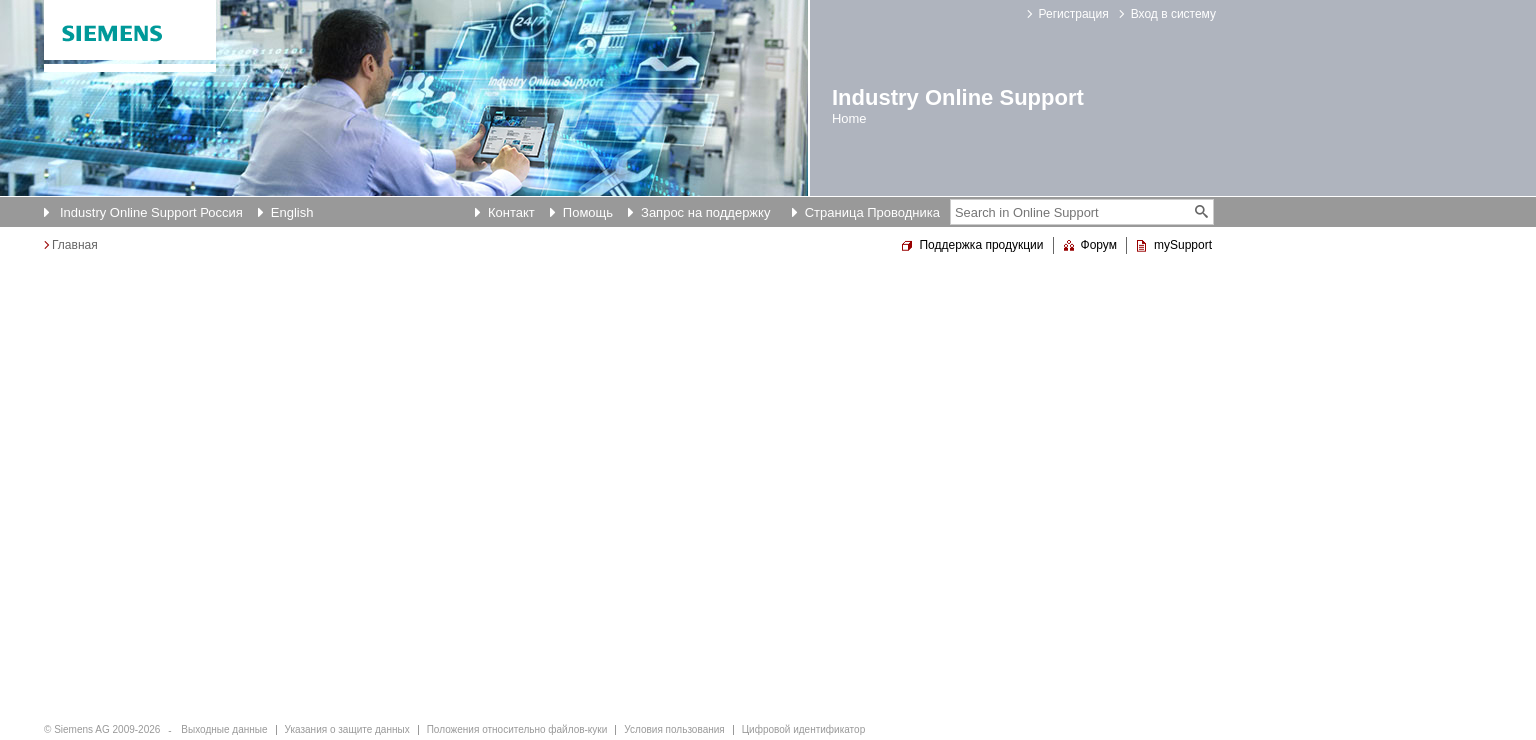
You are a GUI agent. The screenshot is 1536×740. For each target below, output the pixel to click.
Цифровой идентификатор (803, 729)
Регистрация (1074, 14)
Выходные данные (224, 729)
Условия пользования (674, 729)
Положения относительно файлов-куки (517, 729)
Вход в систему (1173, 14)
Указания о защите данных (347, 729)
